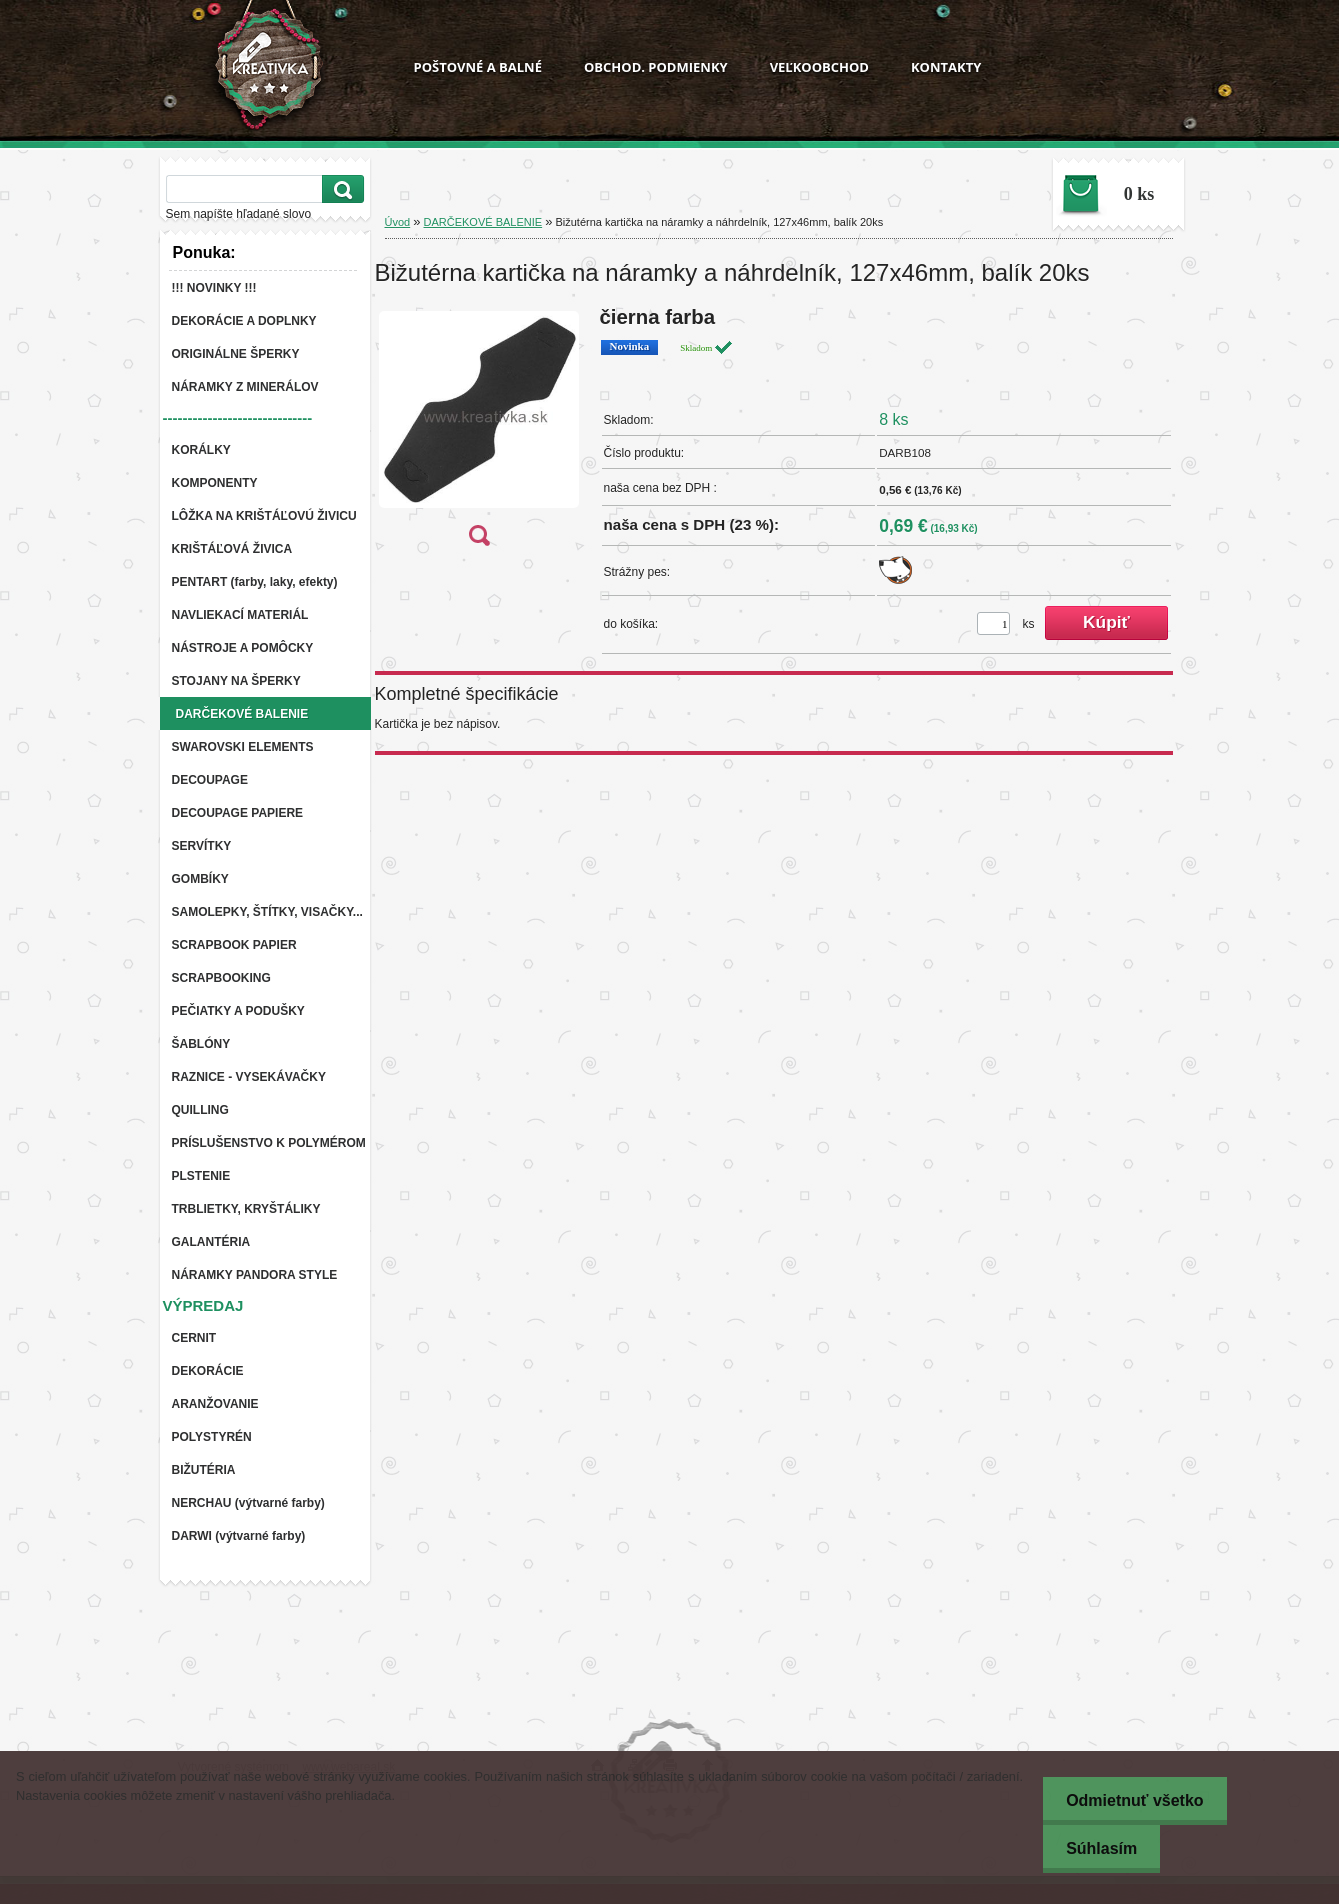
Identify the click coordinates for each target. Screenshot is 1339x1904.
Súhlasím (1097, 1848)
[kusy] (993, 623)
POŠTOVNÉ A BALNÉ (478, 67)
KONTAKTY (946, 67)
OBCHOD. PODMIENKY (656, 67)
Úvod (398, 222)
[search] (340, 189)
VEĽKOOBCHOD (819, 67)
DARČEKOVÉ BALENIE (483, 222)
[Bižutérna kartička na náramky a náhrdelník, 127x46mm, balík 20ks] (479, 432)
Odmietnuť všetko (1130, 1800)
